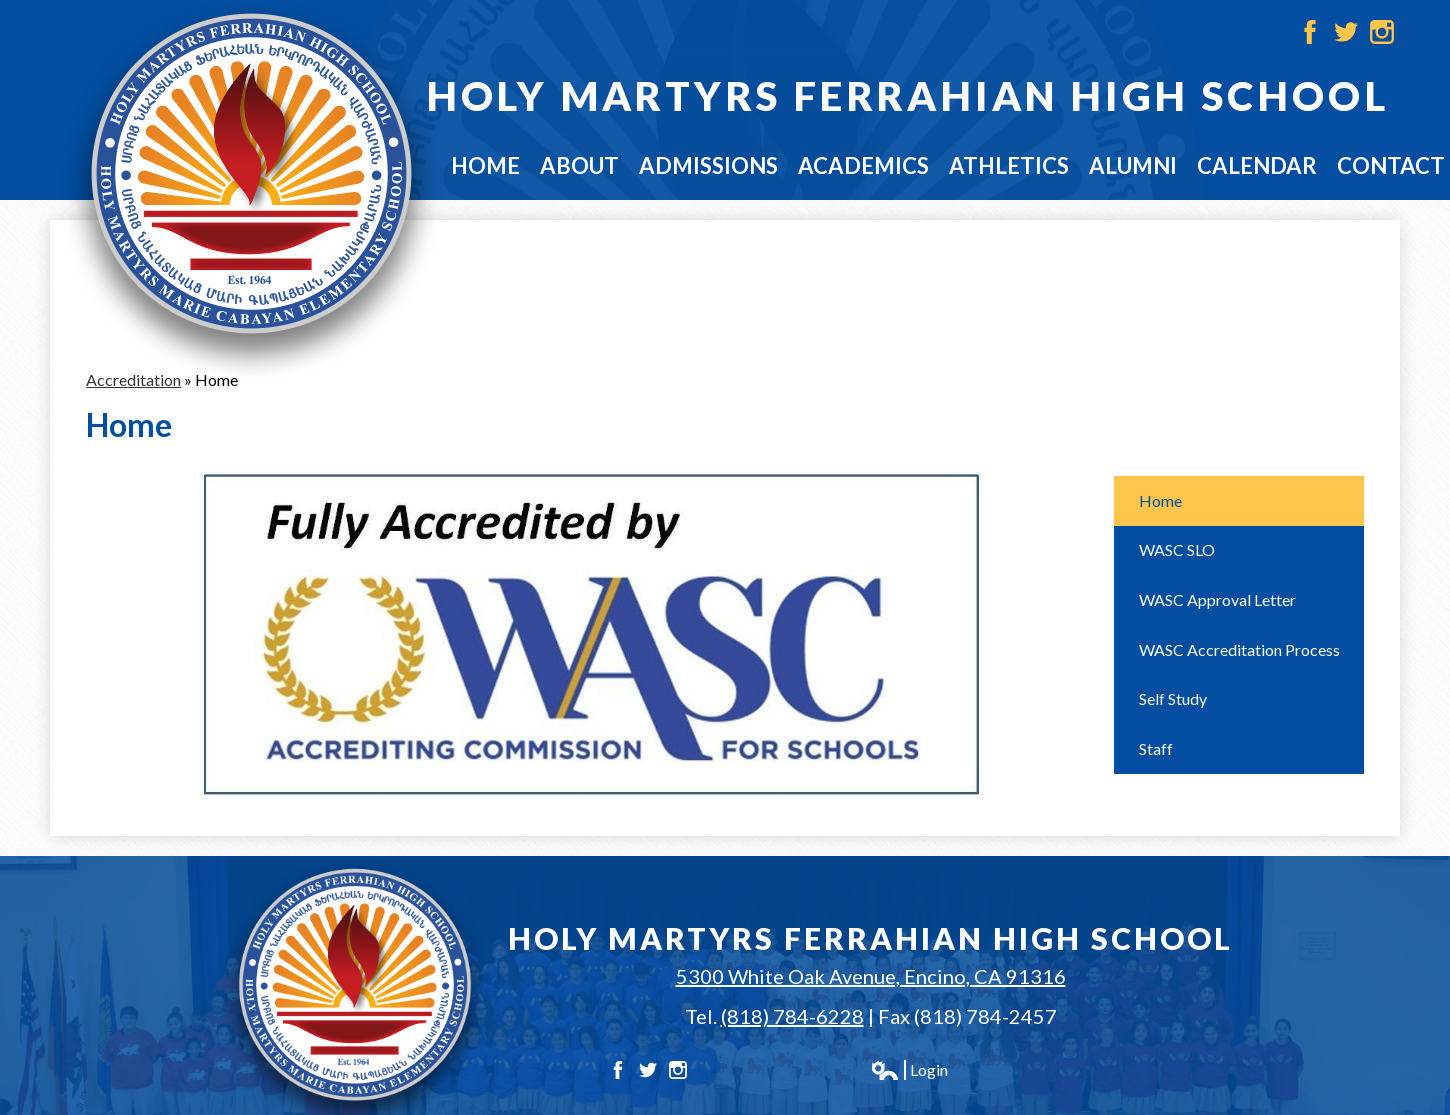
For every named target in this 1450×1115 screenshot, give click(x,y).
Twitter (1346, 32)
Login (909, 1070)
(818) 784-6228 (792, 1016)
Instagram (1382, 32)
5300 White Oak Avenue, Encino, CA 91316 (871, 976)
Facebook (1310, 32)
